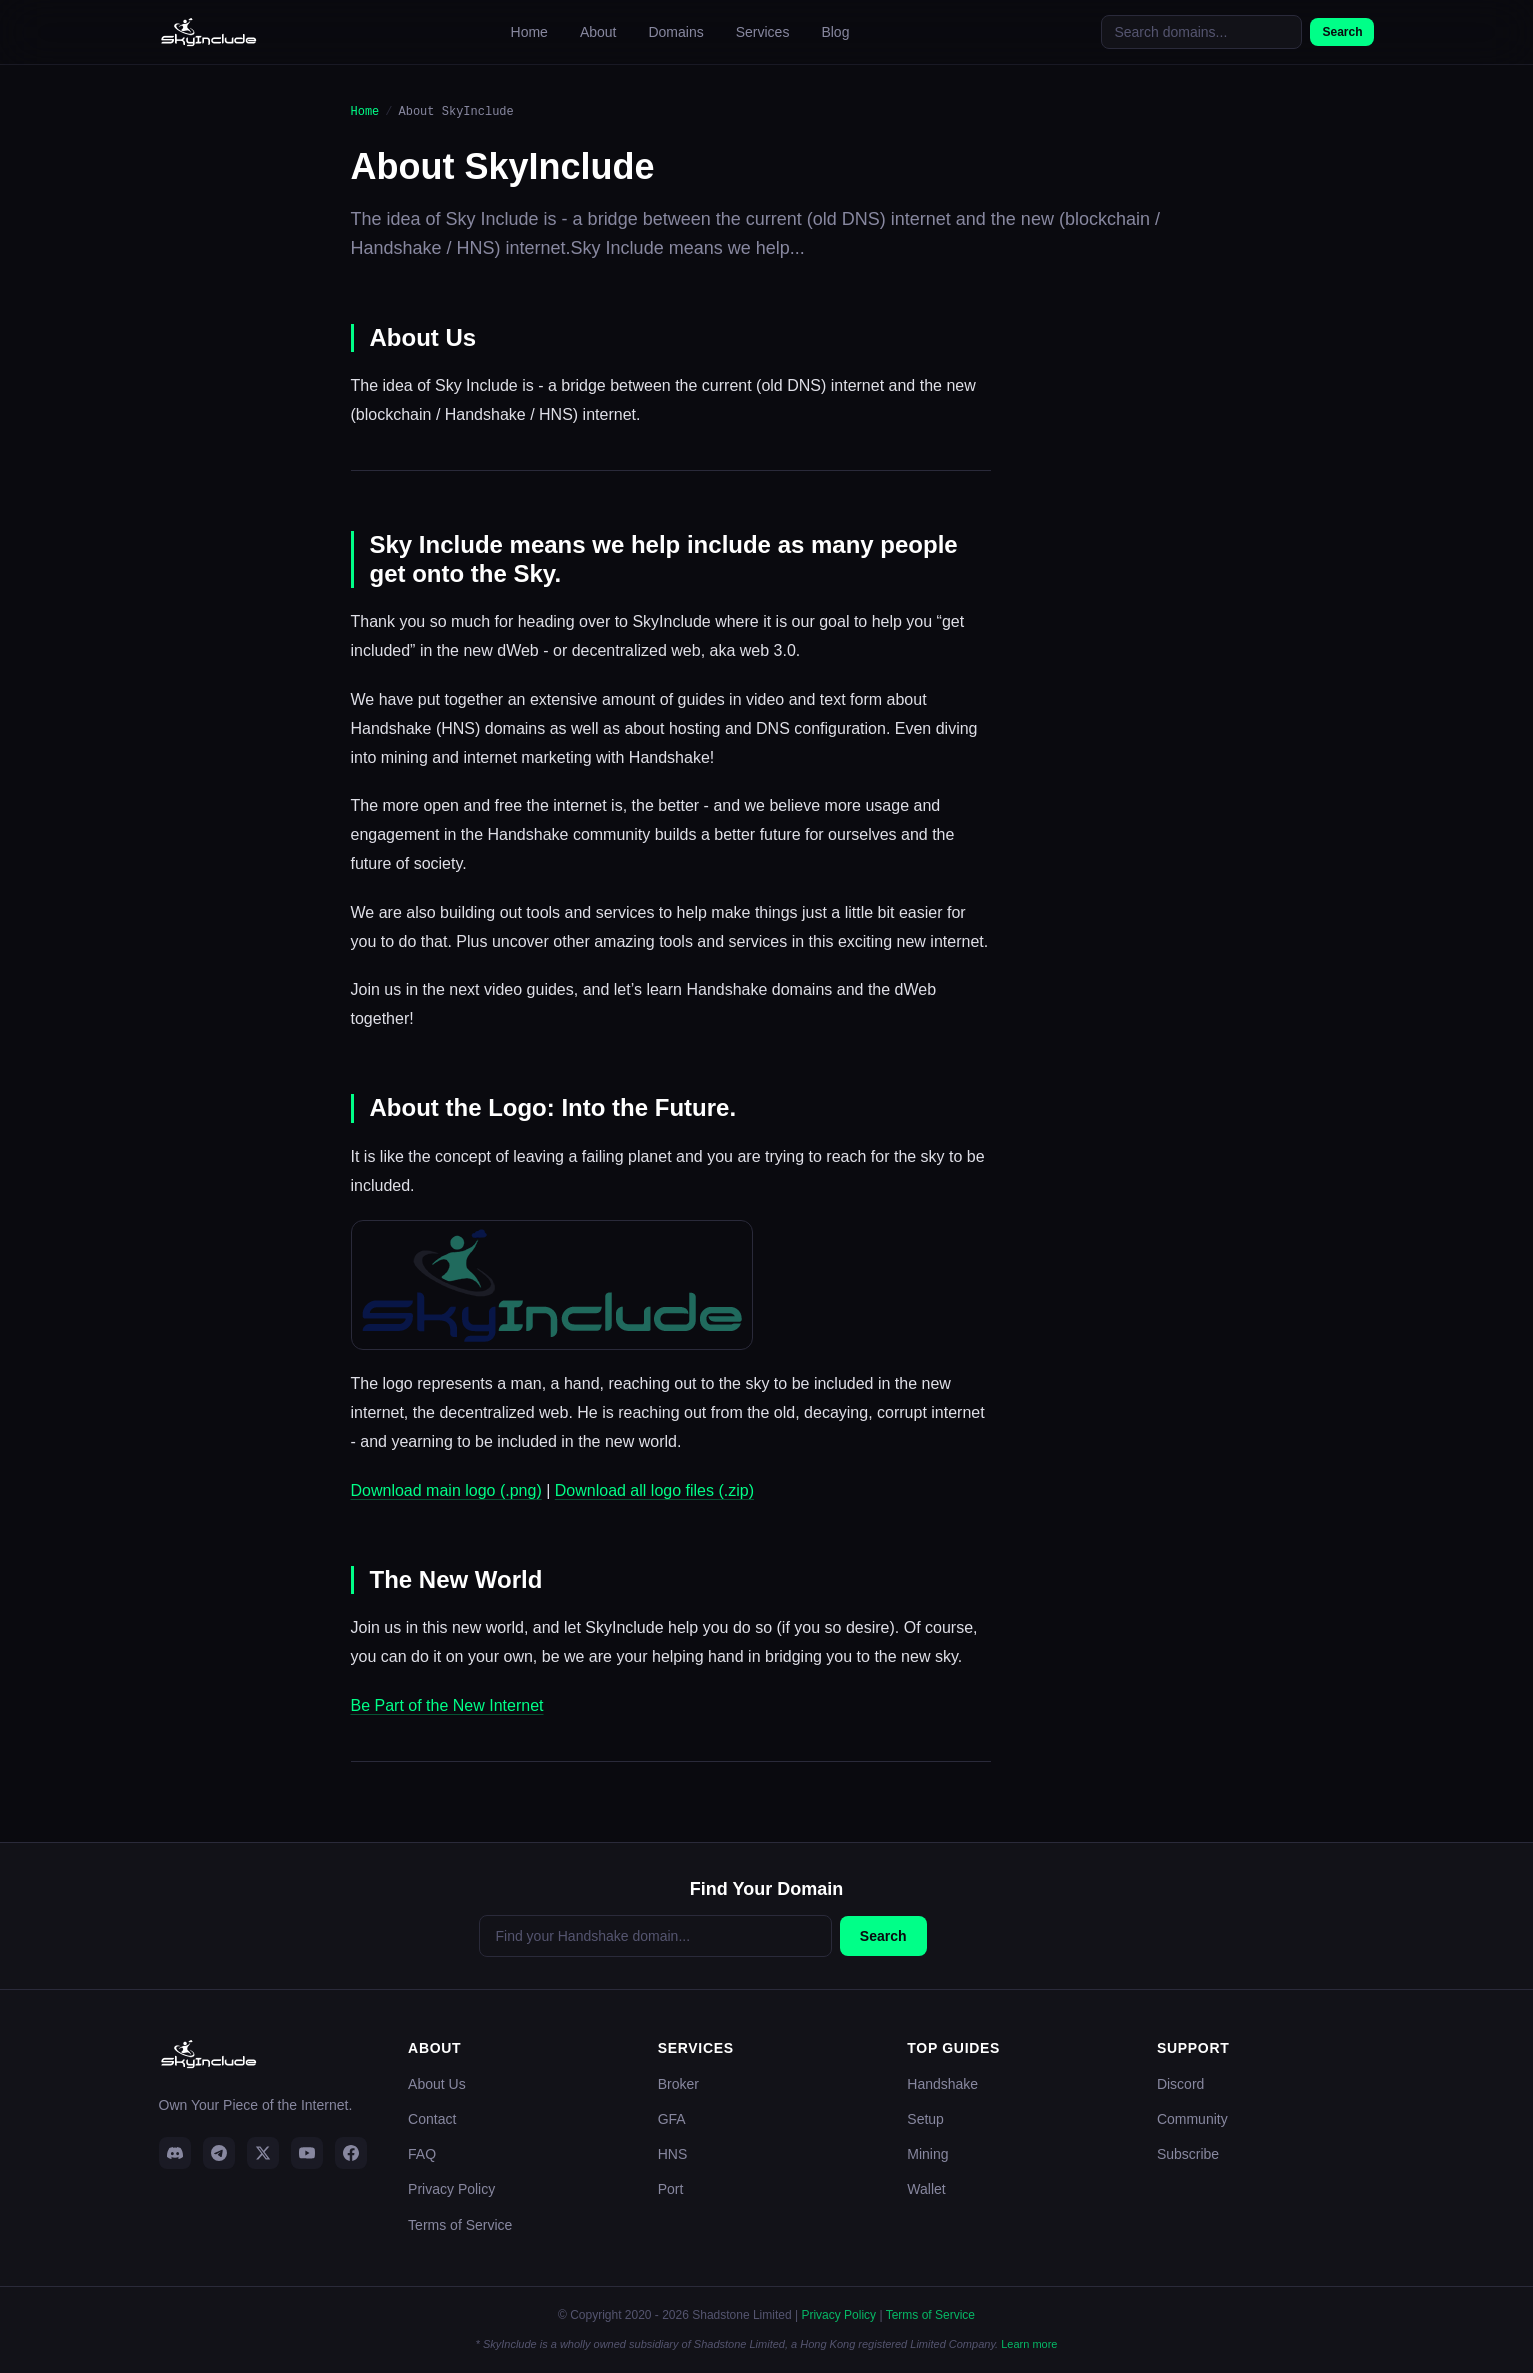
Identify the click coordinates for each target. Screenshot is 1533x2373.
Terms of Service (460, 2225)
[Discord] (175, 2153)
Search (1342, 32)
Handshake (942, 2084)
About (598, 32)
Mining (927, 2154)
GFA (672, 2119)
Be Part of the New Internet (447, 1705)
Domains (675, 32)
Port (671, 2189)
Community (1192, 2119)
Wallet (926, 2189)
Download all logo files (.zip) (654, 1490)
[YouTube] (307, 2153)
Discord (1180, 2084)
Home (529, 32)
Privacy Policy (451, 2189)
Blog (835, 32)
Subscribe (1188, 2154)
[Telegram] (219, 2153)
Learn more (1029, 2344)
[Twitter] (263, 2153)
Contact (432, 2119)
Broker (678, 2084)
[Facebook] (351, 2153)
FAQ (422, 2154)
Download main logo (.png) (446, 1490)
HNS (673, 2154)
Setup (925, 2119)
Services (763, 32)
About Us (437, 2084)
